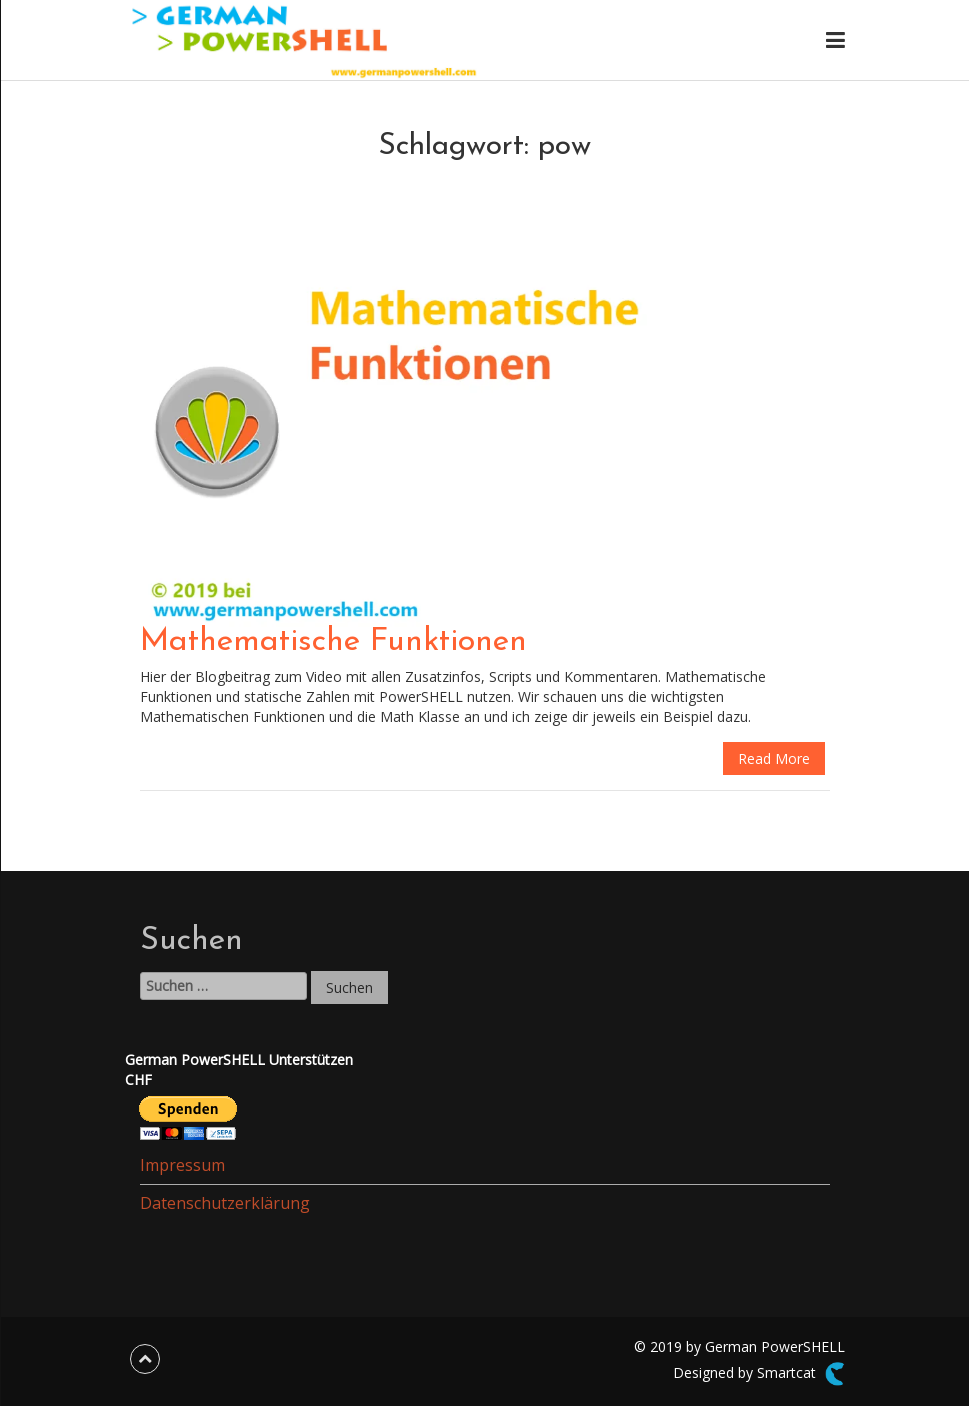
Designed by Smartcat (758, 1374)
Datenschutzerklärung (225, 1203)
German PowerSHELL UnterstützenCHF (239, 1069)
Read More (774, 758)
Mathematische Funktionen (333, 642)
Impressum (182, 1165)
